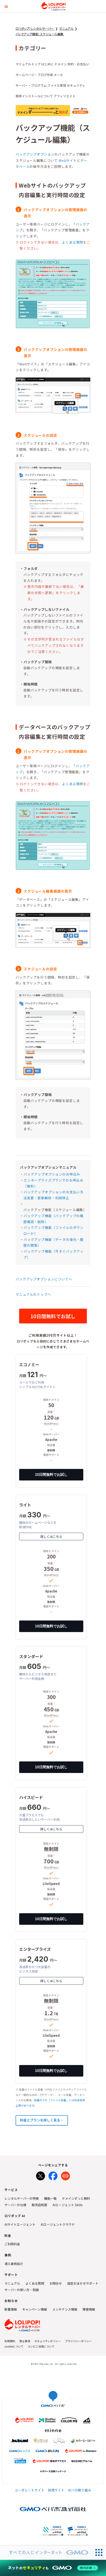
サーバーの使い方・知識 (21, 2290)
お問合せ (55, 2283)
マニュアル (12, 2283)
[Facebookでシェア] (53, 2175)
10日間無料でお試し (53, 1316)
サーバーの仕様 (15, 2205)
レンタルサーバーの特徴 (21, 2198)
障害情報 (89, 2309)
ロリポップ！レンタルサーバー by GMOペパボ (53, 6)
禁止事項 (24, 2341)
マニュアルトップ (28, 64)
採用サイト (56, 2490)
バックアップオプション (35, 154)
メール (58, 74)
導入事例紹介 (13, 2264)
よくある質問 (72, 242)
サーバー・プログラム (31, 85)
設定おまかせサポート (82, 2283)
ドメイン (60, 64)
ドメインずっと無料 (76, 2198)
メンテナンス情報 (64, 2309)
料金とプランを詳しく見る (40, 2120)
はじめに (47, 64)
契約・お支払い (78, 64)
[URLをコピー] (65, 2175)
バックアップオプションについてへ (44, 1279)
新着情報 (10, 2309)
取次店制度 (39, 2205)
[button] (6, 6)
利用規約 (9, 2341)
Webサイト (68, 160)
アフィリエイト (64, 96)
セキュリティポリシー (47, 2341)
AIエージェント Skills (68, 2205)
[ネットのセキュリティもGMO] (53, 2568)
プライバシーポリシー (78, 2341)
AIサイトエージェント (19, 2224)
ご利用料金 (12, 2244)
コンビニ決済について (41, 2346)
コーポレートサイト (30, 2490)
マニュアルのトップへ (33, 1294)
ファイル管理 (56, 85)
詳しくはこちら (51, 1536)
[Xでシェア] (40, 2175)
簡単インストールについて (34, 96)
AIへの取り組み (79, 2490)
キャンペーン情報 (34, 2309)
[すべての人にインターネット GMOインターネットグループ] (46, 2552)
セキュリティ (76, 85)
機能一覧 (50, 2198)
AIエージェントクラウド (58, 2224)
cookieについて (13, 2346)
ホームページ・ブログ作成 (34, 74)
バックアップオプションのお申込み (52, 1174)
